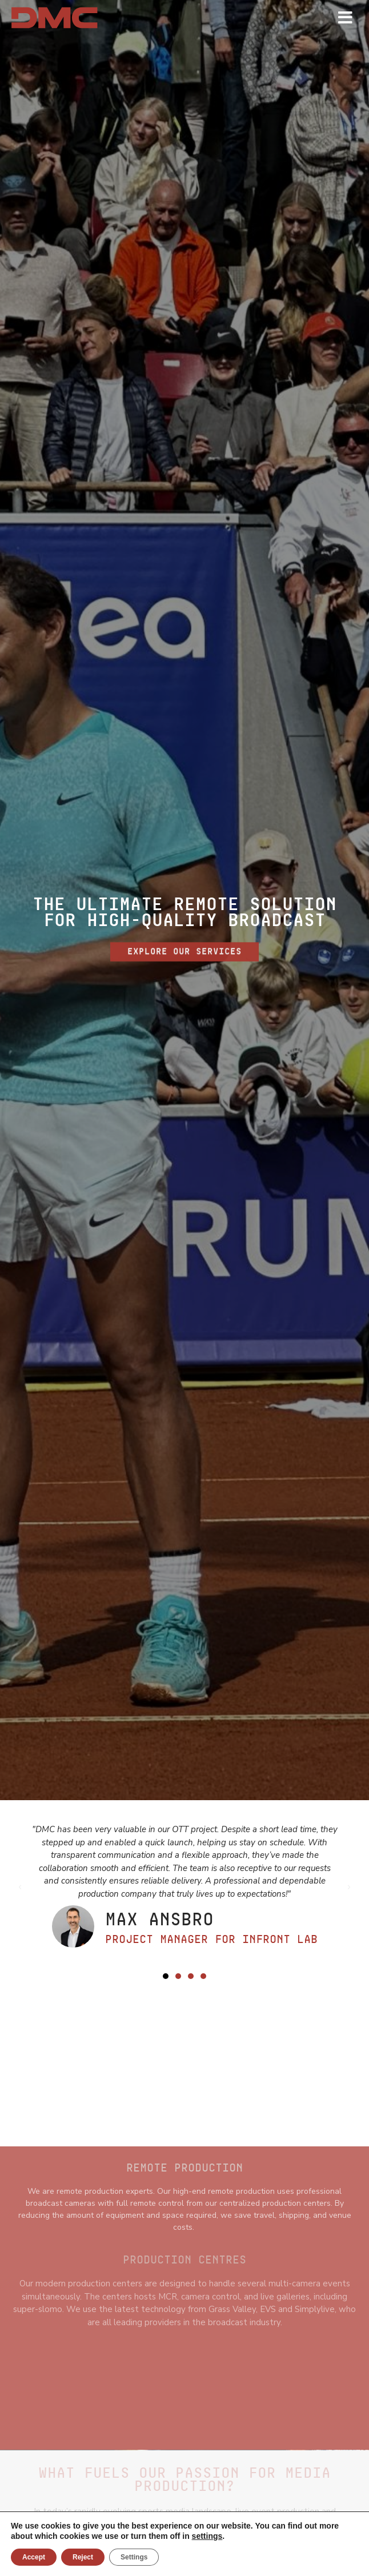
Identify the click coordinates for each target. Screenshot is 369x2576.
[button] (166, 1976)
